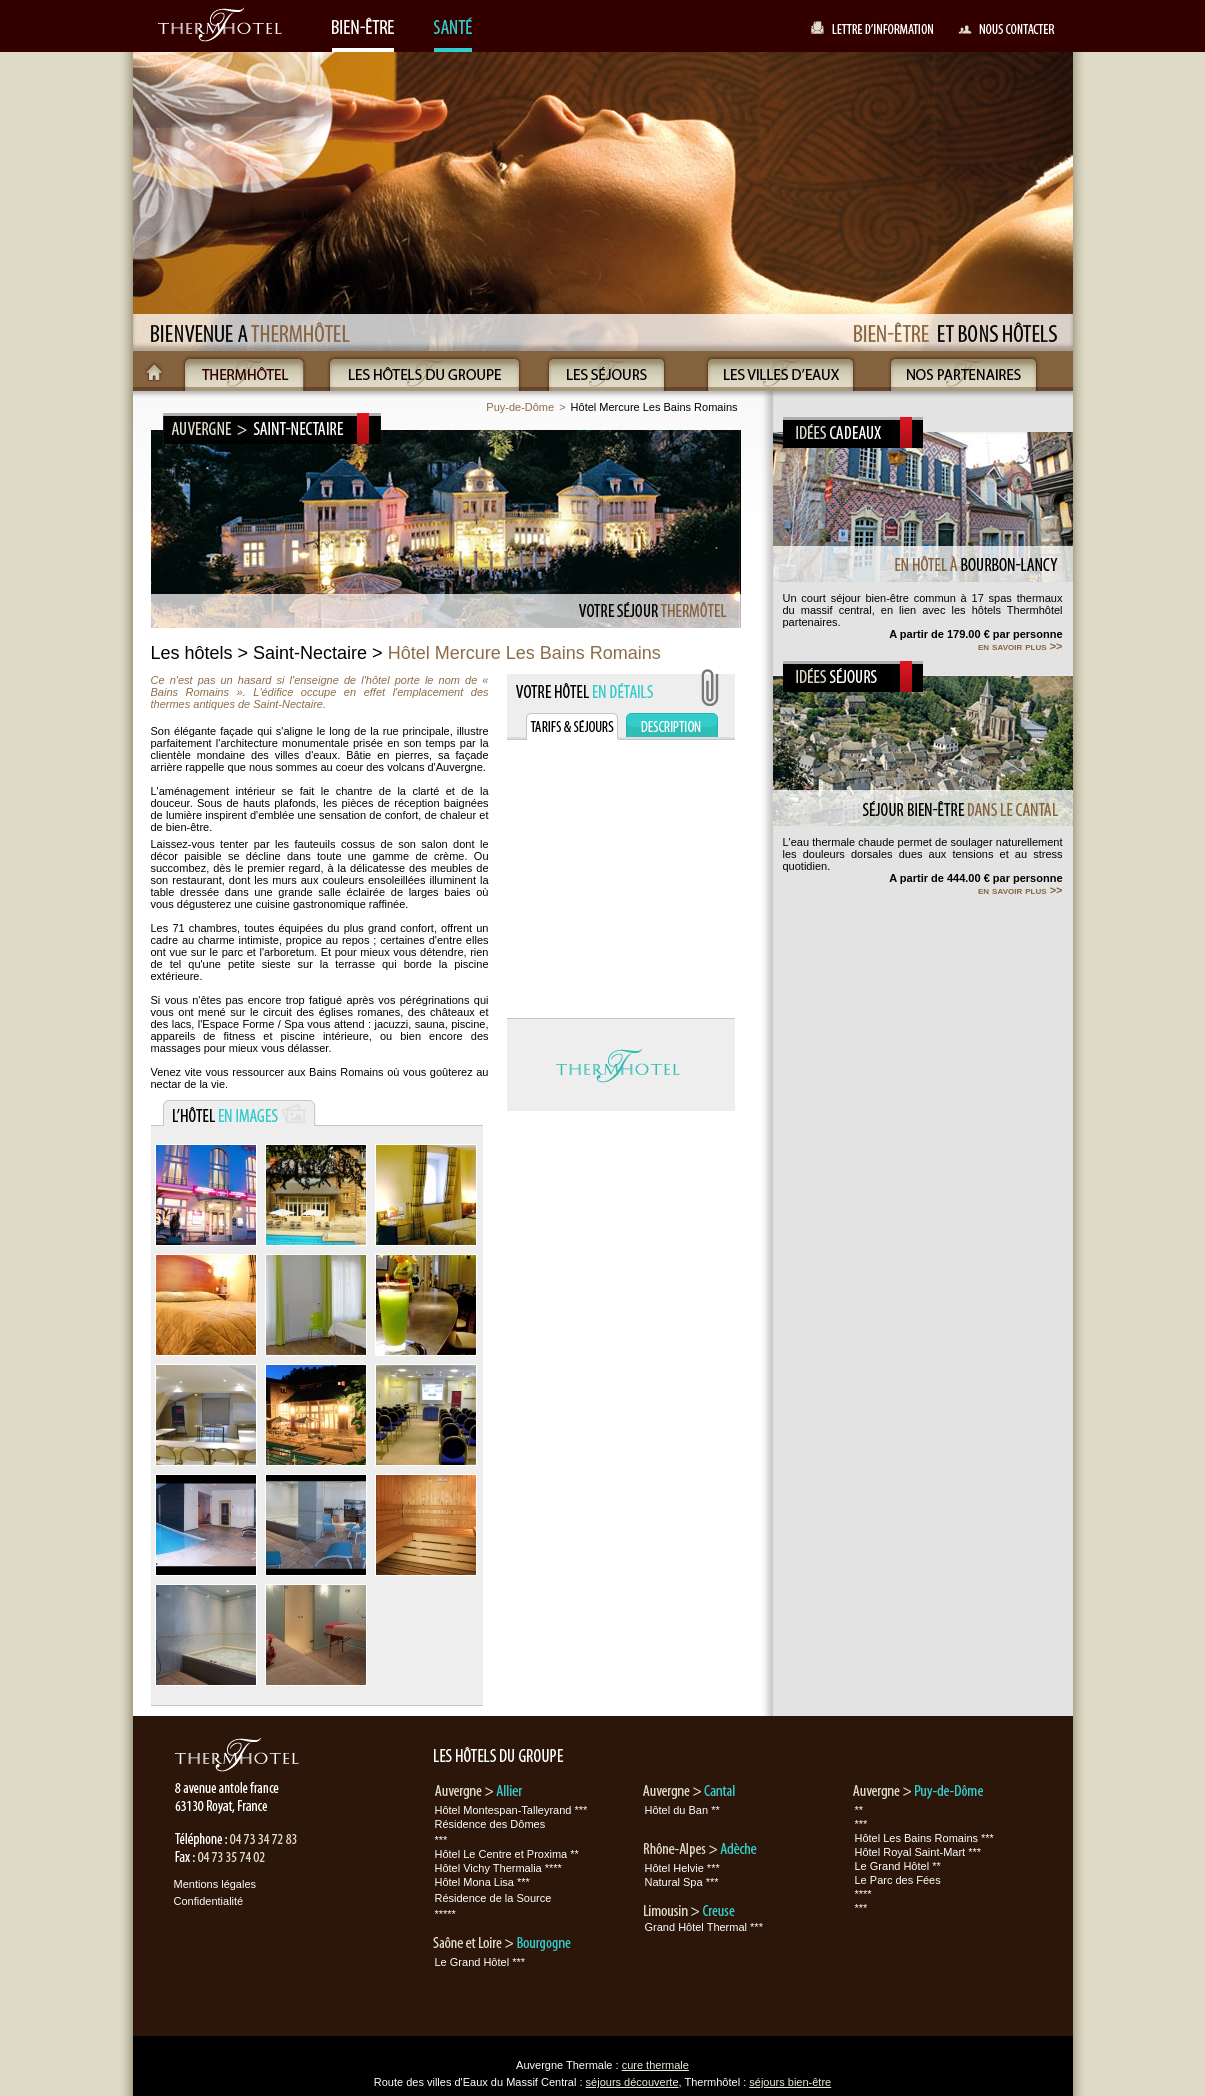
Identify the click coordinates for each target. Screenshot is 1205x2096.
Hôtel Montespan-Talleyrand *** (511, 1810)
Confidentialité (209, 1901)
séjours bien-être (790, 2082)
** (859, 1810)
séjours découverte (632, 2082)
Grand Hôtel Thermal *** (704, 1927)
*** (441, 1840)
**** (863, 1894)
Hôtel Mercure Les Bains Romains (654, 407)
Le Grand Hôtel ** (898, 1866)
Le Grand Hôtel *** (480, 1962)
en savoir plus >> (1020, 646)
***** (445, 1914)
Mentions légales (215, 1884)
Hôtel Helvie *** (682, 1868)
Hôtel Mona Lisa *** (482, 1882)
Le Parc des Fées (898, 1880)
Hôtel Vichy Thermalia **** (498, 1868)
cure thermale (655, 2065)
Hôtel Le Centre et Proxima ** (507, 1854)
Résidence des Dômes (490, 1824)
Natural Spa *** (682, 1882)
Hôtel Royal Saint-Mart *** (918, 1852)
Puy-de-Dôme (520, 407)
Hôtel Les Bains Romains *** (924, 1838)
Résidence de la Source (493, 1898)
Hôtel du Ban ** (682, 1810)
